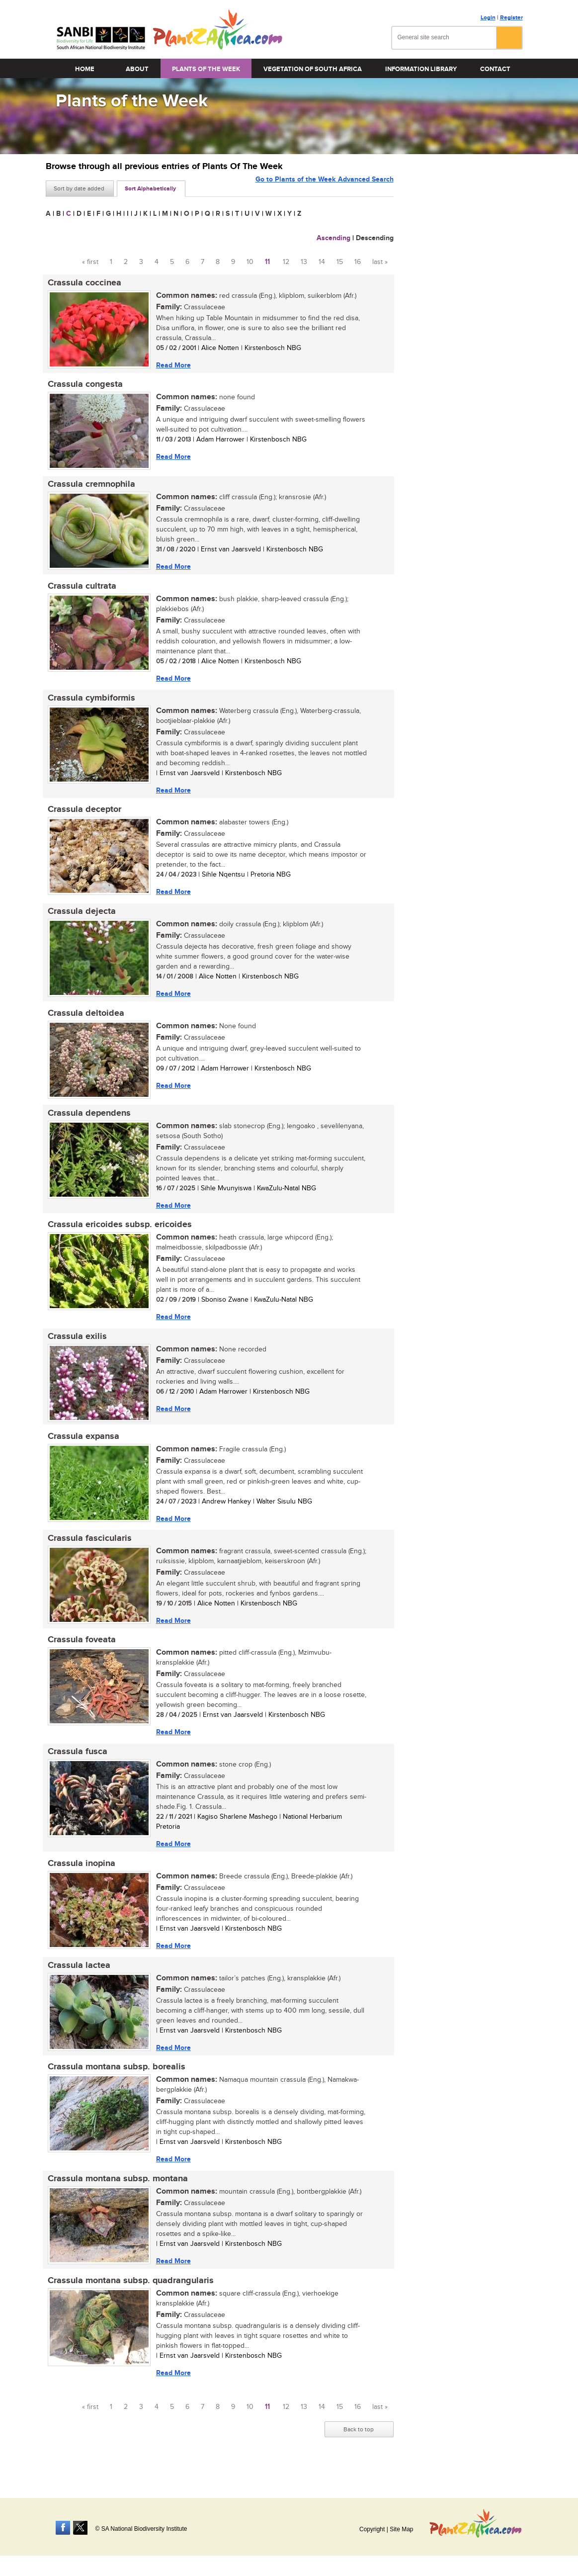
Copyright (372, 2529)
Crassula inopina (79, 1880)
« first (90, 262)
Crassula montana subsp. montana (116, 2199)
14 (322, 262)
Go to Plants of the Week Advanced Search (324, 187)
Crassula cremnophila (89, 486)
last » (380, 262)
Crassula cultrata (80, 589)
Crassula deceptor (82, 815)
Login (488, 17)
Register (511, 17)
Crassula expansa (81, 1448)
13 (304, 262)
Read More (171, 365)
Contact (495, 69)
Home (84, 69)
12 (286, 262)
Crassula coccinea (82, 282)
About (137, 69)
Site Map (401, 2529)
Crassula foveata (80, 1654)
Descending (375, 238)
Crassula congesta (83, 385)
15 (339, 262)
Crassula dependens (87, 1122)
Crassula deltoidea (84, 1021)
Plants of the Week (206, 69)
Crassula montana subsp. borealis (114, 2086)
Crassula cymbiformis (89, 702)
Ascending (333, 238)
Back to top (358, 2451)
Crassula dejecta (80, 918)
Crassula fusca (75, 1767)
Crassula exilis (75, 1347)
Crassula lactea (77, 1983)
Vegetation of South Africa (312, 69)
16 (357, 262)
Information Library (421, 69)
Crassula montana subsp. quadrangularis (129, 2302)
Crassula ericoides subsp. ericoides (118, 1235)
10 (250, 262)
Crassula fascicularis (88, 1551)
